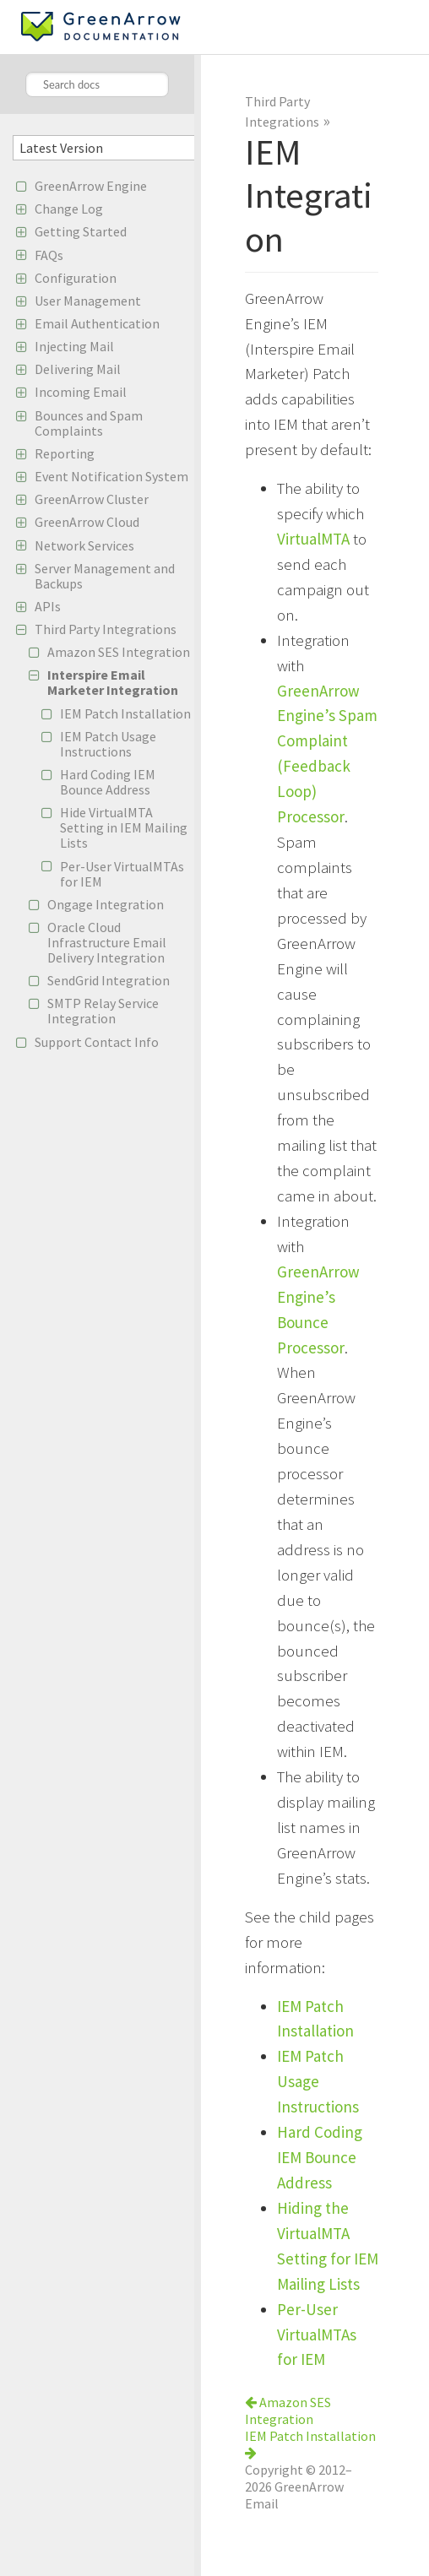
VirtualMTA (313, 539)
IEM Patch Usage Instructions (108, 744)
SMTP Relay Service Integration (103, 1010)
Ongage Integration (105, 904)
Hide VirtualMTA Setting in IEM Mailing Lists (123, 827)
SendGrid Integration (108, 980)
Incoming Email (81, 391)
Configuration (76, 277)
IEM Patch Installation (125, 713)
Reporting (65, 453)
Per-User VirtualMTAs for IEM (122, 874)
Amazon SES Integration (118, 651)
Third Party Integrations (105, 629)
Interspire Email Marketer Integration (112, 682)
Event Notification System (111, 476)
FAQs (49, 255)
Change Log (69, 208)
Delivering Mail (78, 369)
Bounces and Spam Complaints (89, 423)
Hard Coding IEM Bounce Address (107, 782)
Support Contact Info (97, 1041)
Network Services (84, 545)
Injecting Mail (74, 346)
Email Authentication (97, 323)
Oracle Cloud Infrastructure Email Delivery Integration (106, 942)
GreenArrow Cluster (92, 499)
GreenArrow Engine (91, 185)
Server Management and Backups (105, 576)
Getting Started (81, 231)
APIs (48, 606)
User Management (88, 300)
